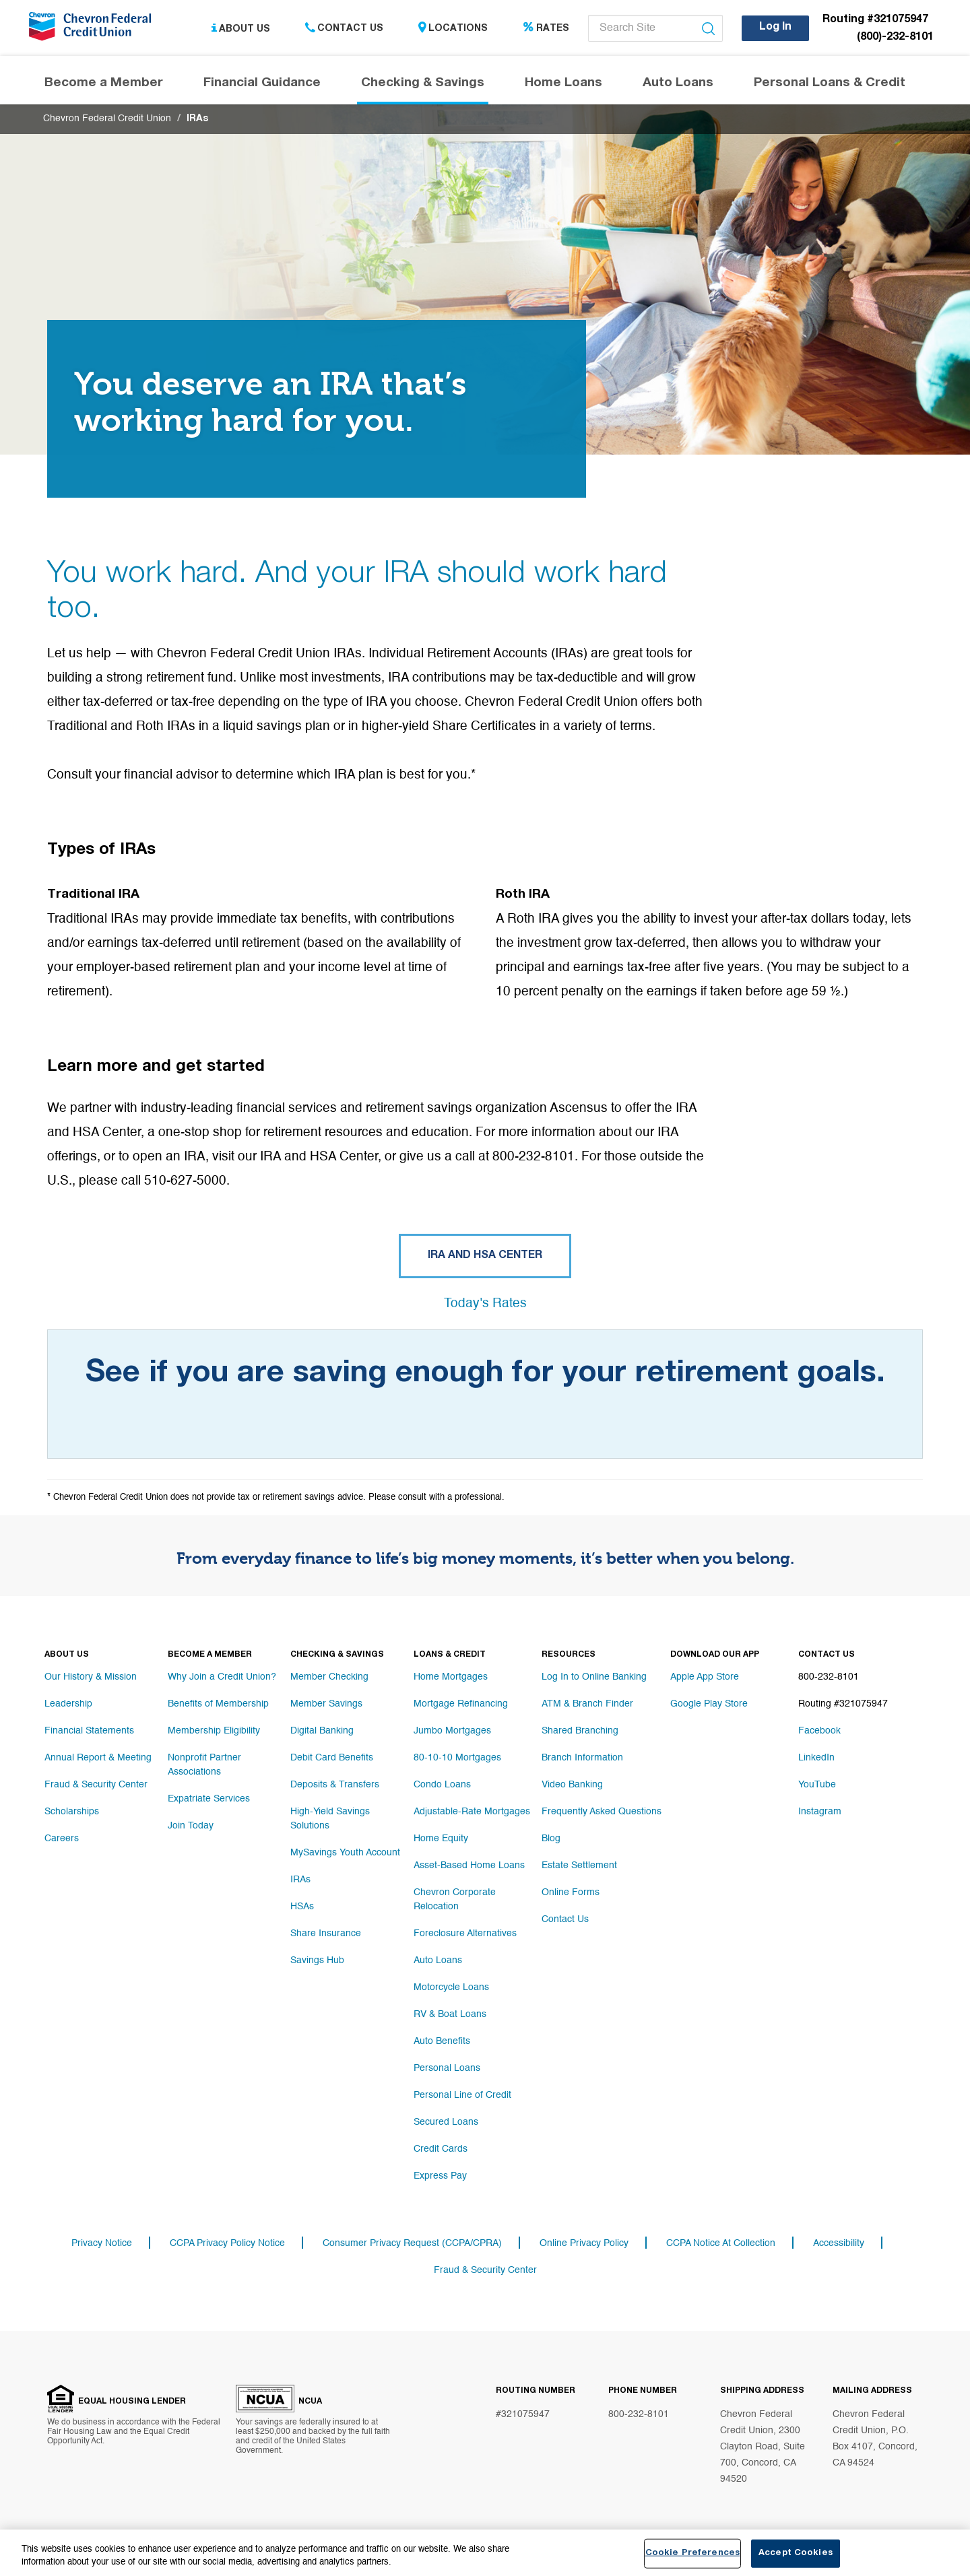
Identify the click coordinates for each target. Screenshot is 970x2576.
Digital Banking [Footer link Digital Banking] (322, 1731)
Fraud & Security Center (485, 2270)
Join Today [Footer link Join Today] (191, 1825)
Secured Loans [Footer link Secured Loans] (446, 2122)
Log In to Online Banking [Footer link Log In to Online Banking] (594, 1677)
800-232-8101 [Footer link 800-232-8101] (828, 1677)
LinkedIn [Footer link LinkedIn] (816, 1758)
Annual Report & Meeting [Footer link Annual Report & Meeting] (98, 1758)
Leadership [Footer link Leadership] (68, 1704)
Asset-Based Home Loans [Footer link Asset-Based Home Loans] (469, 1866)
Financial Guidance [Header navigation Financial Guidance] (262, 83)
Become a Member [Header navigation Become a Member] (103, 83)
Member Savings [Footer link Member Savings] (326, 1704)
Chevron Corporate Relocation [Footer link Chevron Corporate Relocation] (455, 1899)
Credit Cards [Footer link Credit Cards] (440, 2149)
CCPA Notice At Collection (720, 2243)
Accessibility (838, 2243)
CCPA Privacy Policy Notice (227, 2243)
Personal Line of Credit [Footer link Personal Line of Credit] (462, 2095)
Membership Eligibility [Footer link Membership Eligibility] (214, 1731)
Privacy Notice (101, 2243)
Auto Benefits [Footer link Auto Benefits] (442, 2041)
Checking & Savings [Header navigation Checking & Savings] (422, 83)
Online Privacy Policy (584, 2243)
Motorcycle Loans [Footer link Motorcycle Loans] (451, 1987)
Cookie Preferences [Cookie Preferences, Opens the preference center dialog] (692, 2553)
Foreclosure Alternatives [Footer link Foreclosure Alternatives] (465, 1933)
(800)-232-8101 (895, 37)
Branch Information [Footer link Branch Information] (582, 1758)
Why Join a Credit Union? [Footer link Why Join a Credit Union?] (222, 1677)
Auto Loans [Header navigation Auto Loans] (678, 83)
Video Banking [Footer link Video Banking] (572, 1785)
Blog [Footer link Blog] (551, 1839)
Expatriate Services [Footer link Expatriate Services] (209, 1799)
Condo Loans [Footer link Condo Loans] (442, 1785)
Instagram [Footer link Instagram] (819, 1812)
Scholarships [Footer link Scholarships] (71, 1812)
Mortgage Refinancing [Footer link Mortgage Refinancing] (461, 1704)
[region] (485, 2553)
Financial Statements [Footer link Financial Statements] (89, 1731)
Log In (775, 27)
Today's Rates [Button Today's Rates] (485, 1304)
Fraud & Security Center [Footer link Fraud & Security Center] (96, 1785)
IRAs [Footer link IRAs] (300, 1879)
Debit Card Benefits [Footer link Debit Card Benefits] (331, 1758)
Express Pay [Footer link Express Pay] (440, 2176)
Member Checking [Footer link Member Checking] (329, 1677)
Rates (546, 29)
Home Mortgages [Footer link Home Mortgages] (451, 1677)
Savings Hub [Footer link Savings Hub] (317, 1960)
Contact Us (344, 29)
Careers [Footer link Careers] (61, 1839)
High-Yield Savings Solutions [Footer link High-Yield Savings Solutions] (330, 1819)
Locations (453, 29)
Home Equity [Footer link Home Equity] (441, 1839)
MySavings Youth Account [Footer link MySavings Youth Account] (345, 1852)
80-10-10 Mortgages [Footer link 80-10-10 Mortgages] (457, 1758)
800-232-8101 (638, 2414)
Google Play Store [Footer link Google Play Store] (709, 1704)
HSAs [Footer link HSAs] (302, 1906)
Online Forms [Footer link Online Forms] (571, 1893)
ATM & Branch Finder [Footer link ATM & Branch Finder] (587, 1704)
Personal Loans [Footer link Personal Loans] (447, 2068)
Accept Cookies (795, 2553)
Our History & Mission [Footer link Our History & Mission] (90, 1677)
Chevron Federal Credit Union (107, 120)
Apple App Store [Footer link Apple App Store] (704, 1677)
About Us (241, 29)
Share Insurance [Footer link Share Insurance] (325, 1933)
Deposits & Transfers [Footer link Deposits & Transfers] (334, 1785)
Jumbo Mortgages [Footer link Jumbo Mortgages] (452, 1731)
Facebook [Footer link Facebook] (819, 1731)
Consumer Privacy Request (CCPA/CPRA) (412, 2243)
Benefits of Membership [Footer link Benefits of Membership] (218, 1704)
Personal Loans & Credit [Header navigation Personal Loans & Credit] (829, 83)
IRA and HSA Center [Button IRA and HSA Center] (485, 1256)
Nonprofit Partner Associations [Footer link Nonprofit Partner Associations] (204, 1765)
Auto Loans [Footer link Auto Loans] (438, 1960)
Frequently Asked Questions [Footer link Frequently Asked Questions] (601, 1812)
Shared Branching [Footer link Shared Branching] (580, 1731)
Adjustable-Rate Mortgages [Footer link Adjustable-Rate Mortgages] (472, 1812)
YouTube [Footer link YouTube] (817, 1785)
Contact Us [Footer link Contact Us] (565, 1920)
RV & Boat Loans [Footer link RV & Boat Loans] (450, 2014)
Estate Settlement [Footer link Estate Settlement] (579, 1866)
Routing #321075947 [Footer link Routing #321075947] (843, 1704)
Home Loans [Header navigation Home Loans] (563, 83)
